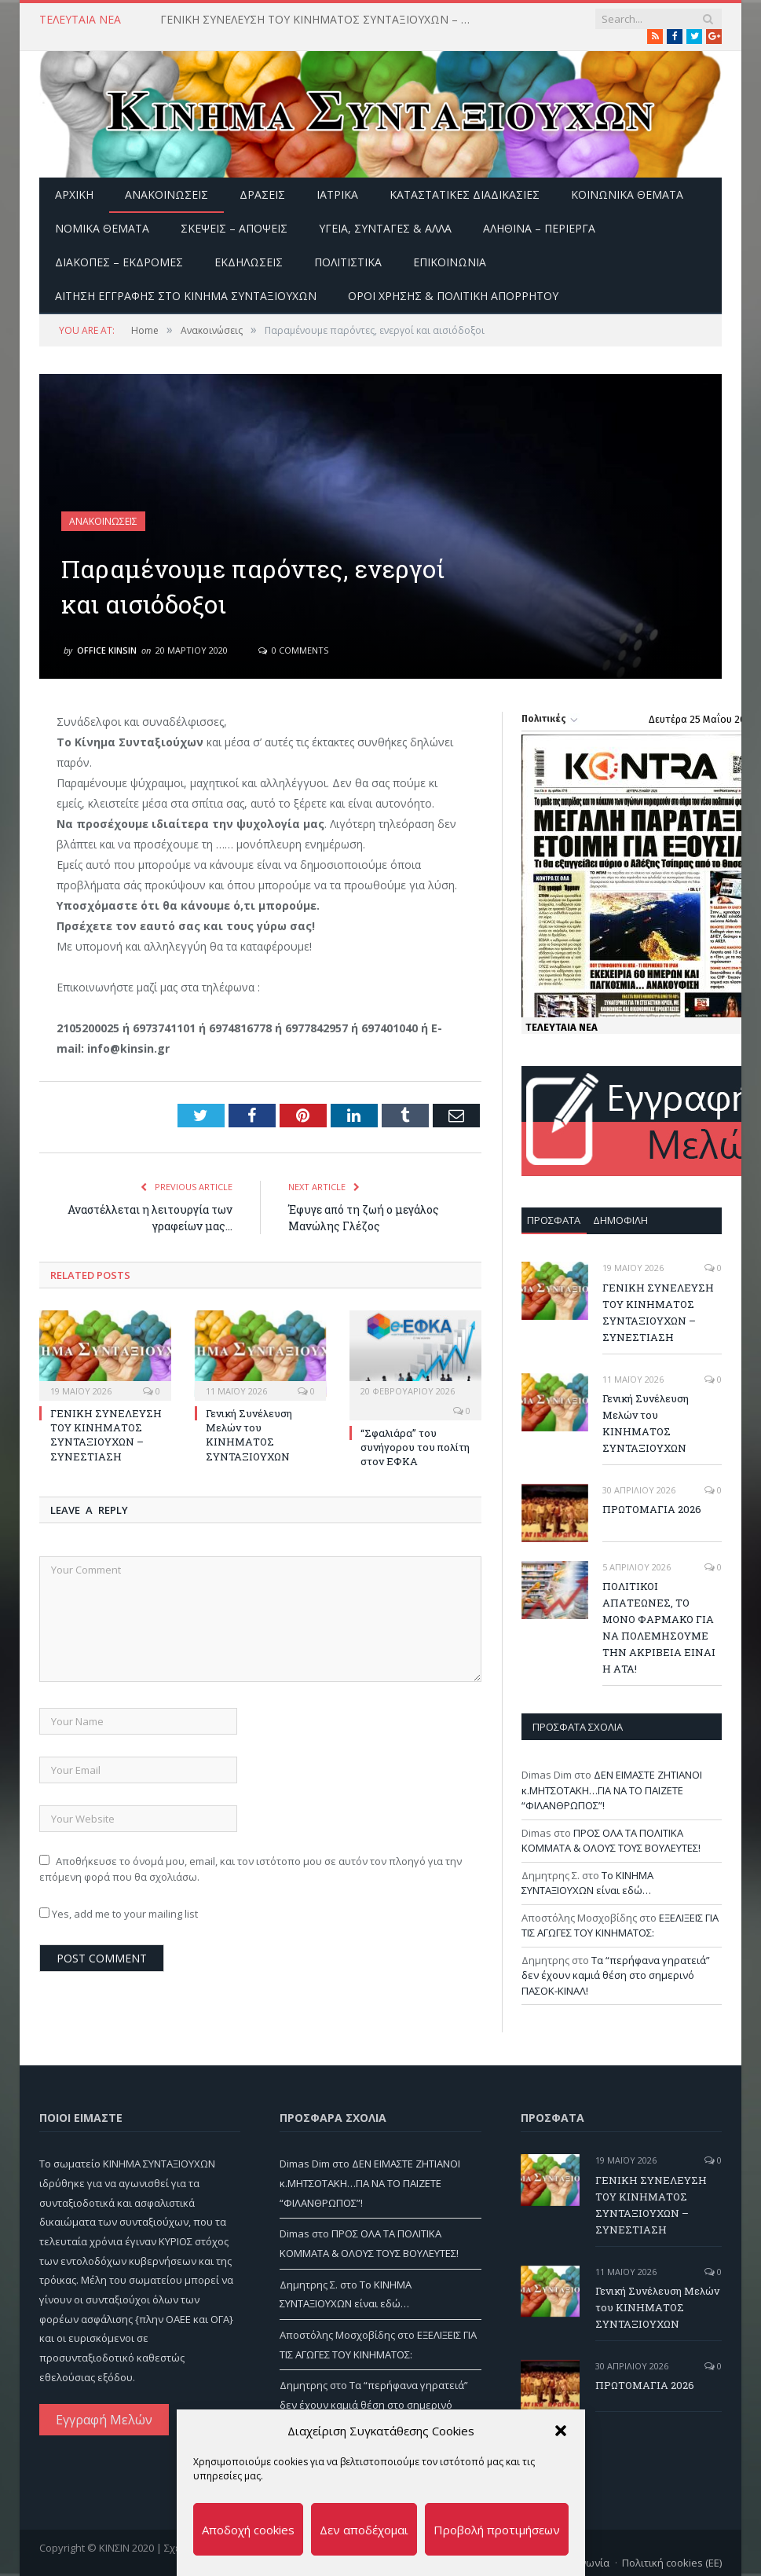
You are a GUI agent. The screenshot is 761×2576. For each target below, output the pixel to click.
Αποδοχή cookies (248, 2530)
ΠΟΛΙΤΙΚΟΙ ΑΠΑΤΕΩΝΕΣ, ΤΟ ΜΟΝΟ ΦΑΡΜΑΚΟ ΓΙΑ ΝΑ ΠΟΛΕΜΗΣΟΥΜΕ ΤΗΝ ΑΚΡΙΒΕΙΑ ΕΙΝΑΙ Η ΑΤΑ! (658, 1627)
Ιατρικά (337, 194)
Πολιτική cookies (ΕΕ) (672, 2563)
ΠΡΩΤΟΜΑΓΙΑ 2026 (651, 1509)
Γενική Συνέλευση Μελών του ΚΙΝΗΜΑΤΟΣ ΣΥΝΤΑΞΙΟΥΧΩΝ (249, 1435)
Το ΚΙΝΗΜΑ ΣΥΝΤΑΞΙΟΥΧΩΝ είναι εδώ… (587, 1883)
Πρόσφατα (553, 1220)
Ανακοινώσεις (166, 194)
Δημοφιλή (620, 1220)
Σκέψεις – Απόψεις (234, 228)
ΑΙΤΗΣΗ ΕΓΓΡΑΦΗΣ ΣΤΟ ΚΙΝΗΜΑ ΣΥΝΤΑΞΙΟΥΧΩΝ (185, 295)
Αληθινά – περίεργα (539, 228)
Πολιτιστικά (348, 262)
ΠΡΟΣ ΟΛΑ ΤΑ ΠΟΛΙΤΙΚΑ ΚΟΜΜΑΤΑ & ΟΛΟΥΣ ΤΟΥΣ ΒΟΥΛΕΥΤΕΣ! (611, 1841)
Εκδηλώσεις (248, 262)
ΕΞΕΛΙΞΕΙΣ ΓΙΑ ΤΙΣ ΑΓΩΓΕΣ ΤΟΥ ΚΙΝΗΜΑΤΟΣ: (620, 1925)
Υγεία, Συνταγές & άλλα (385, 228)
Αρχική (74, 194)
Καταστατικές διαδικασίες (465, 194)
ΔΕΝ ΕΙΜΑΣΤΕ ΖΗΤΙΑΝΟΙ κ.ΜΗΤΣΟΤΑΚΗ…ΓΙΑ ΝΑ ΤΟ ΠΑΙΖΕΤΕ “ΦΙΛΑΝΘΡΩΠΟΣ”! (611, 1790)
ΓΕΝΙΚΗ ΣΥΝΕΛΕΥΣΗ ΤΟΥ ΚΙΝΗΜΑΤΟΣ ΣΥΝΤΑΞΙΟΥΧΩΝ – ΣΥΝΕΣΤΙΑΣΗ (321, 20)
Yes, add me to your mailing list (118, 1914)
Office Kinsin (107, 650)
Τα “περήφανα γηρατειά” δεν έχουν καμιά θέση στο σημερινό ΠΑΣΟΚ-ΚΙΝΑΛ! (615, 1975)
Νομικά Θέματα (102, 228)
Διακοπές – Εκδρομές (119, 262)
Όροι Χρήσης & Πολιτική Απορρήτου (453, 295)
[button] (561, 2431)
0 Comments (293, 650)
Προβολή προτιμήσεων (497, 2530)
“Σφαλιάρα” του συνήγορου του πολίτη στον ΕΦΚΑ (415, 1447)
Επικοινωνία (449, 262)
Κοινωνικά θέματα (627, 194)
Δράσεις (262, 194)
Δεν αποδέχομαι (364, 2530)
